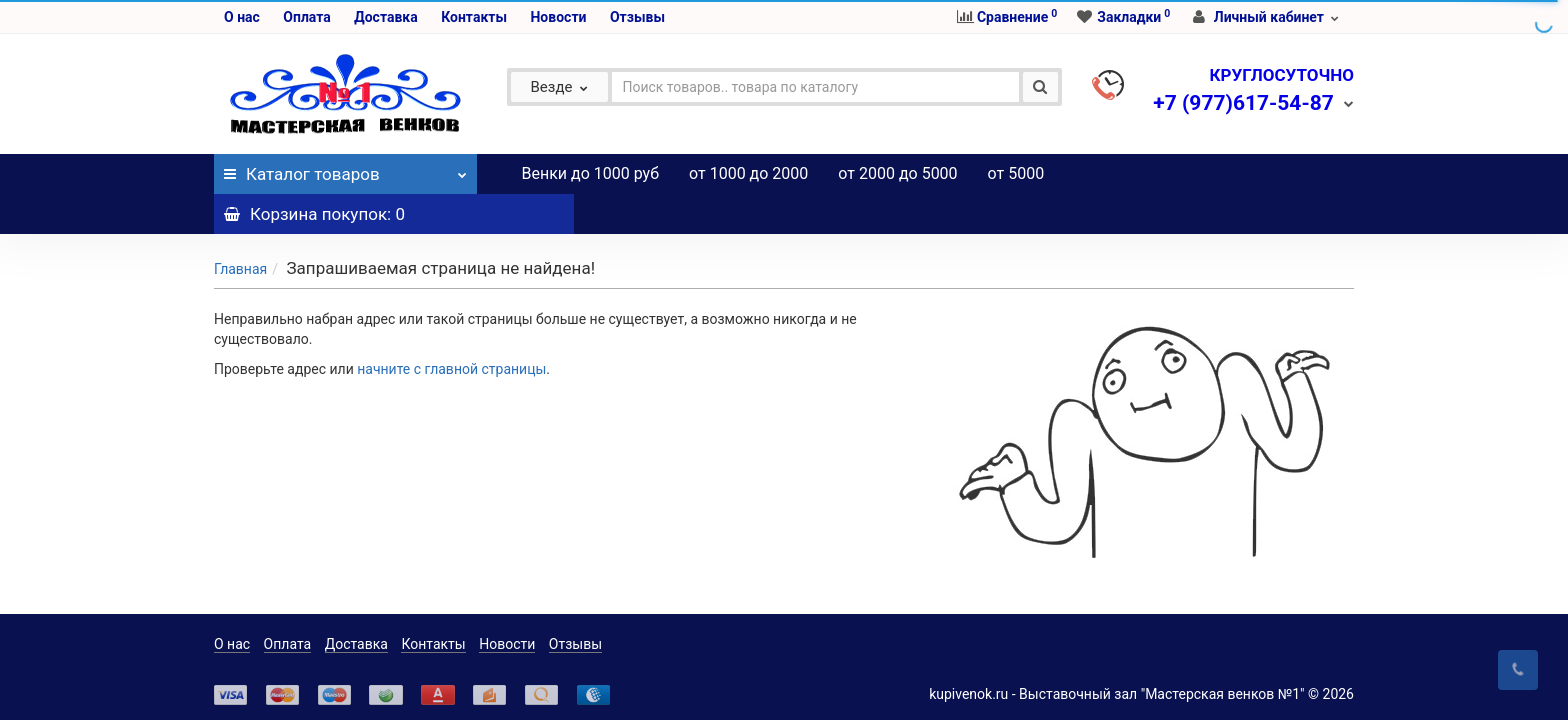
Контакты (474, 17)
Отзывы (637, 17)
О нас (242, 17)
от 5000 (1016, 173)
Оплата (306, 17)
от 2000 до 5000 (897, 173)
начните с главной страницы (451, 329)
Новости (558, 17)
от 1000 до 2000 (748, 173)
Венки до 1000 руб (591, 173)
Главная (240, 229)
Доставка (385, 17)
